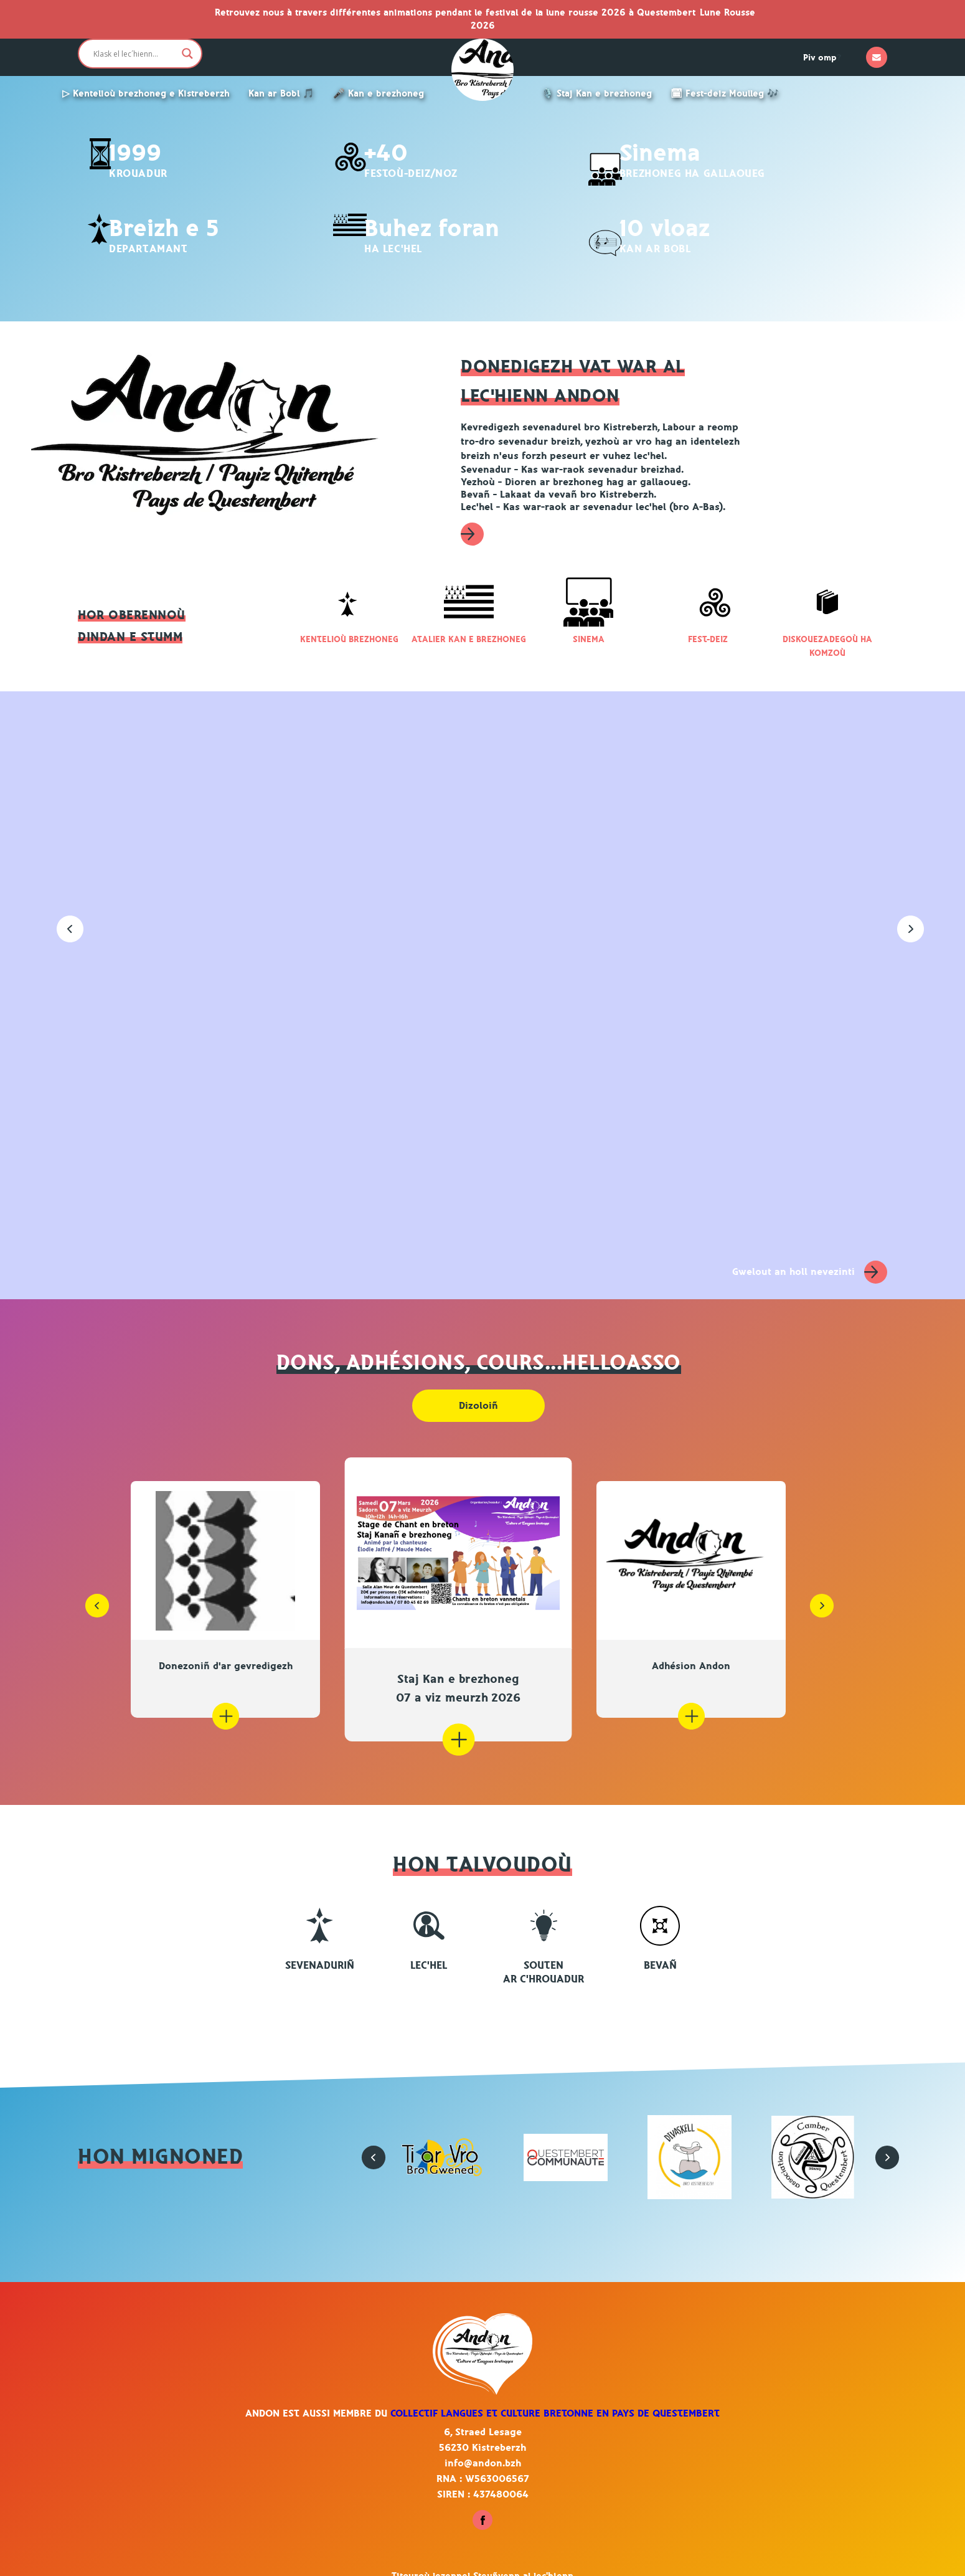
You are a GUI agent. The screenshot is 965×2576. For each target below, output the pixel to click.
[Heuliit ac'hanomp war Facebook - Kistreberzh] (482, 2508)
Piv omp (820, 57)
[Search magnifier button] (187, 53)
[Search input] (134, 53)
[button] (62, 912)
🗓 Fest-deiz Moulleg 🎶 (725, 94)
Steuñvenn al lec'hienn (523, 2558)
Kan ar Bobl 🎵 (281, 94)
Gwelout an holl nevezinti (809, 1253)
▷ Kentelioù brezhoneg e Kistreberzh (146, 94)
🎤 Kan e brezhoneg (378, 94)
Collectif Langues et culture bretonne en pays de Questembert (555, 2395)
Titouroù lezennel (432, 2558)
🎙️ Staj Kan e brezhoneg (597, 94)
